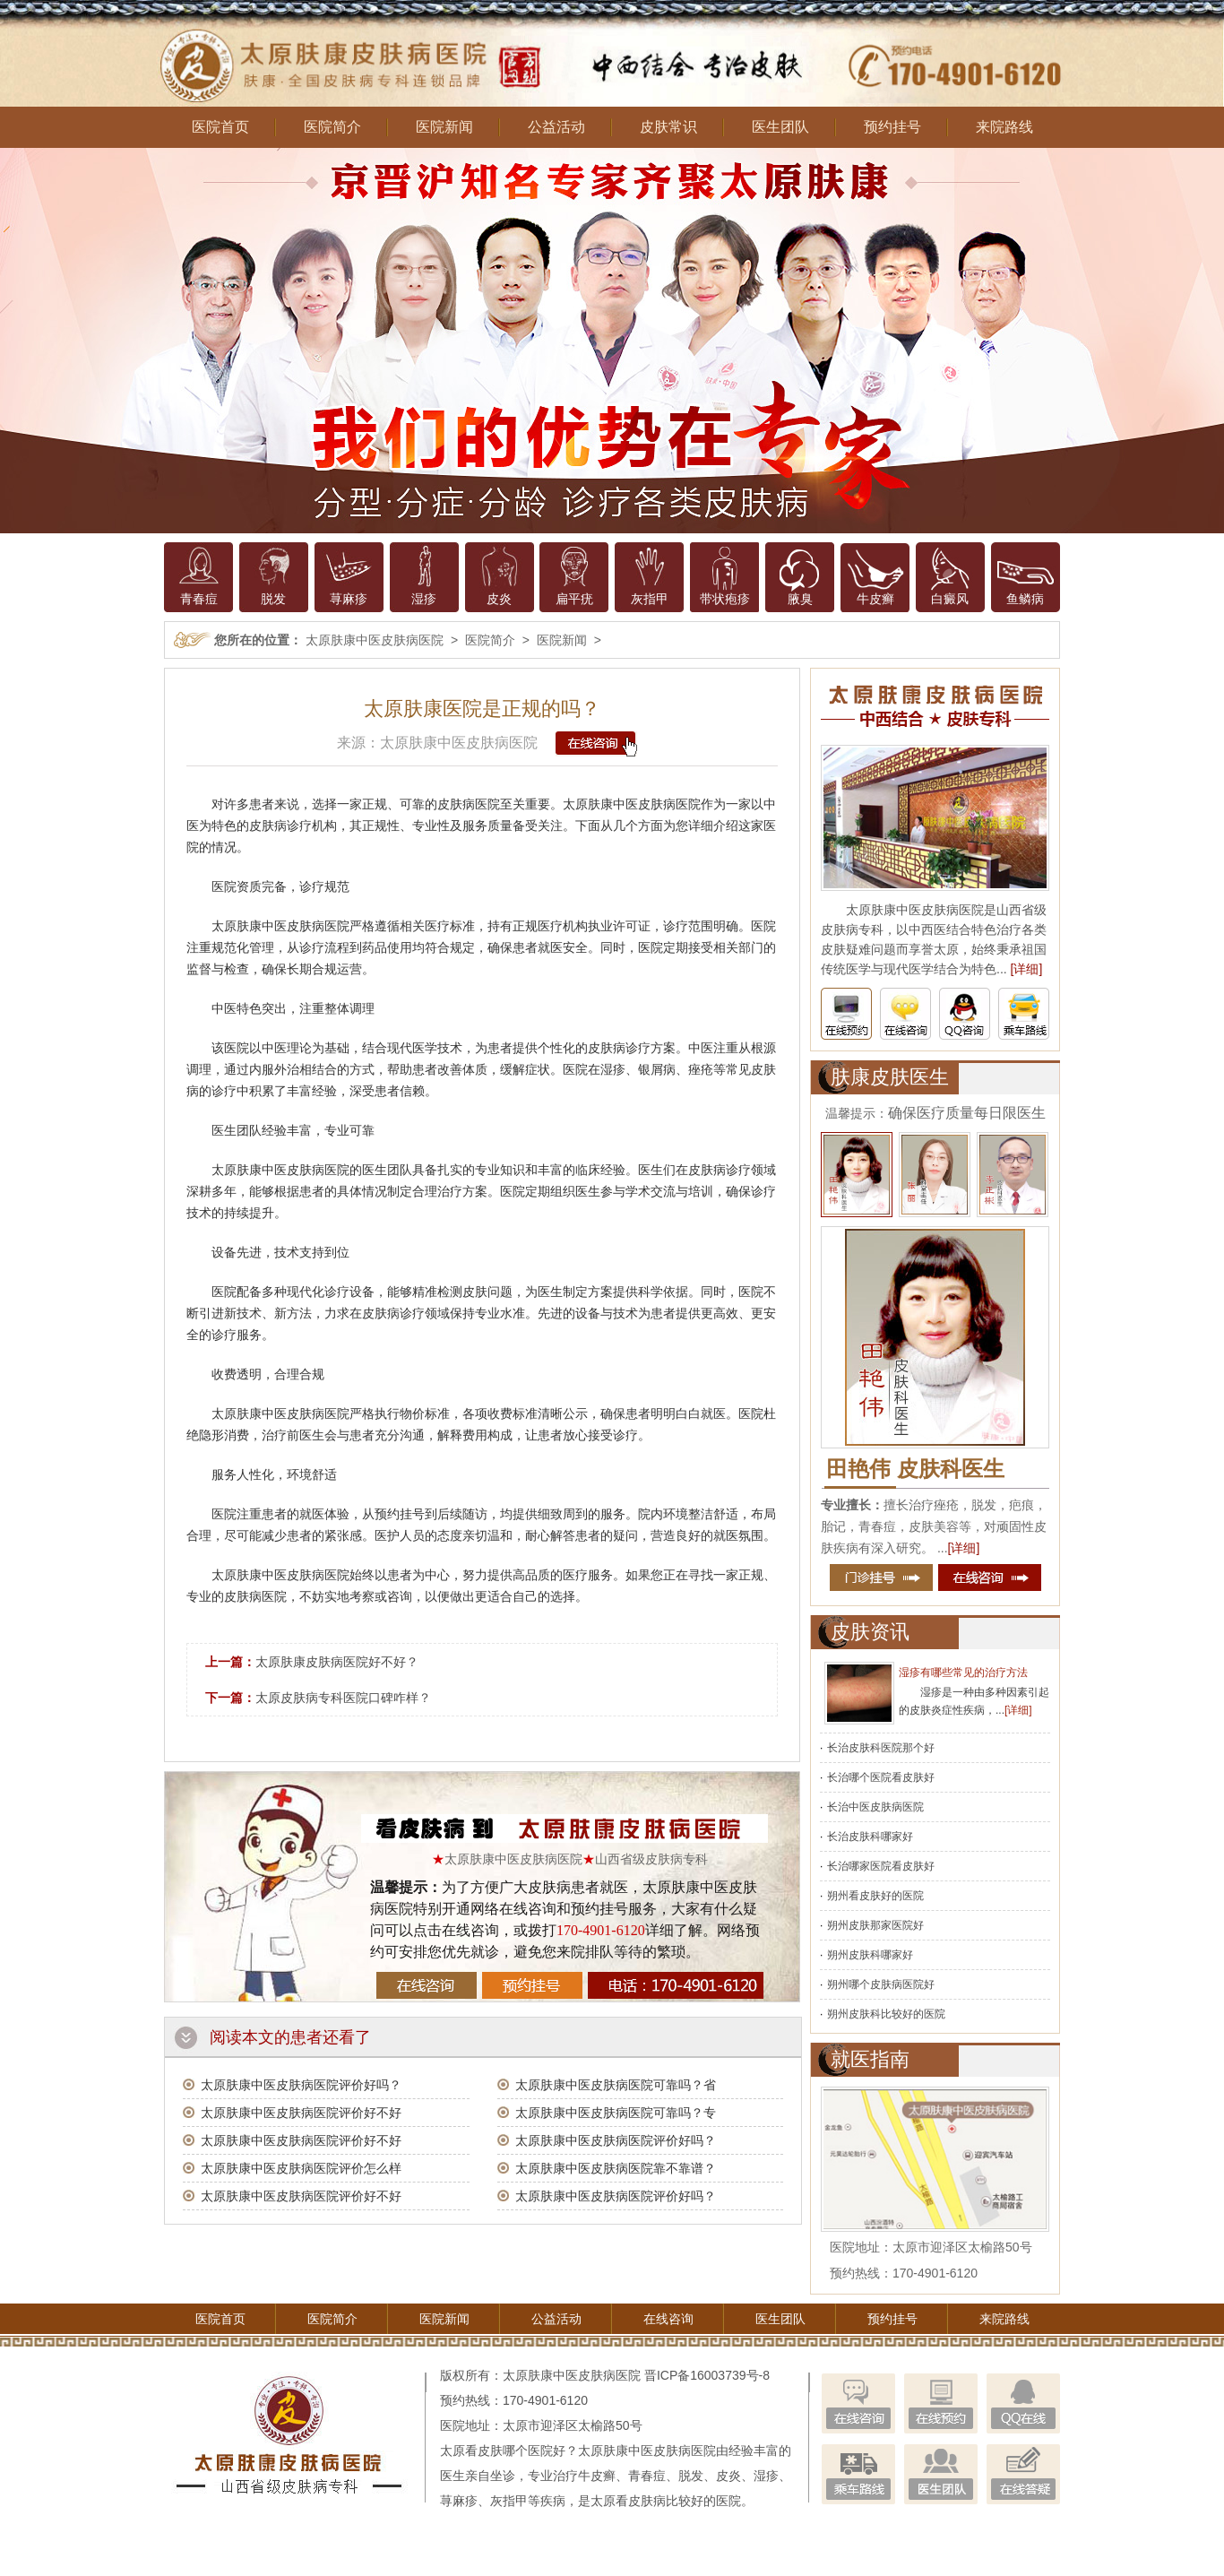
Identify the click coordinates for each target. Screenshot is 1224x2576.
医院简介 (332, 126)
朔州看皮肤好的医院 (875, 1895)
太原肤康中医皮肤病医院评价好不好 (301, 2112)
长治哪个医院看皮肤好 (881, 1777)
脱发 (273, 599)
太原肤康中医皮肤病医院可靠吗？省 (615, 2085)
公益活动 (556, 126)
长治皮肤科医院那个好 (881, 1748)
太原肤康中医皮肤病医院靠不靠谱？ (615, 2168)
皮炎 (499, 599)
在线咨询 (668, 2319)
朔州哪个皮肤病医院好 (881, 1984)
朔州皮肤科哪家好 (870, 1955)
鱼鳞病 (1025, 599)
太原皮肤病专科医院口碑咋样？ (343, 1697)
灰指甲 (649, 599)
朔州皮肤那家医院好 (875, 1925)
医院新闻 (444, 126)
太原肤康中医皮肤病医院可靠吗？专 (615, 2112)
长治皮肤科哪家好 (870, 1836)
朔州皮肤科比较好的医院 (886, 2014)
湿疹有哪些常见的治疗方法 (963, 1672)
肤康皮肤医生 (890, 1077)
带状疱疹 (725, 599)
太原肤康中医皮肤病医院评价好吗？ (301, 2085)
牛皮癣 (875, 599)
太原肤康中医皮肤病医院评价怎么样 (301, 2168)
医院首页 (220, 126)
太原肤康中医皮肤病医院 (375, 640)
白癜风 (950, 599)
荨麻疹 (348, 599)
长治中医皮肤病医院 (875, 1807)
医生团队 (780, 126)
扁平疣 (574, 599)
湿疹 (423, 599)
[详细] (1027, 969)
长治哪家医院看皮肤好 (881, 1866)
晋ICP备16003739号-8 (707, 2375)
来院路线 (1004, 126)
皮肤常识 (668, 126)
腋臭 (800, 599)
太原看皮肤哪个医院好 (502, 2450)
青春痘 (199, 599)
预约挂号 (892, 126)
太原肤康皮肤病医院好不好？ (336, 1662)
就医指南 (870, 2059)
